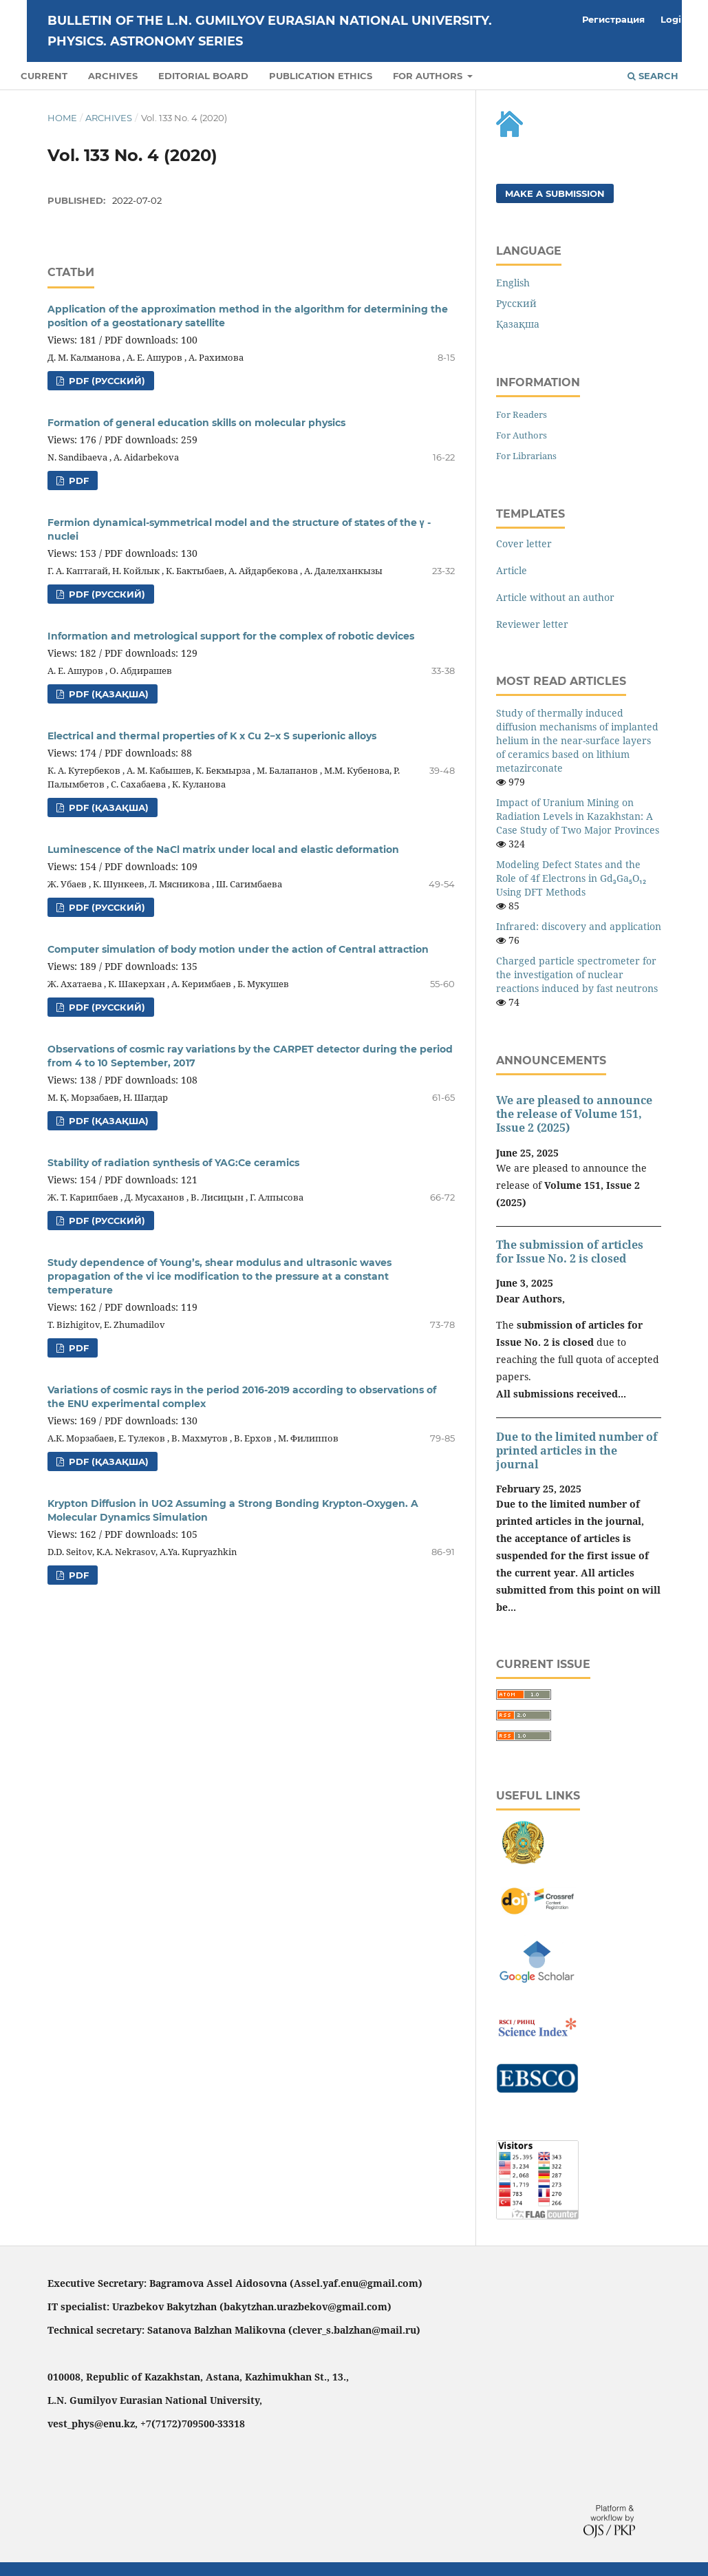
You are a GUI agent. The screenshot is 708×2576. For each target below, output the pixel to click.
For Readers (521, 414)
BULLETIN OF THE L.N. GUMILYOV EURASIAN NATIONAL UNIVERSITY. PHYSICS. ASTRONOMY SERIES (269, 31)
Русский (516, 303)
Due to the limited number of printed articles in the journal (577, 1450)
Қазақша (517, 323)
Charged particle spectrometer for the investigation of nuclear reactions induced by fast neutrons (577, 974)
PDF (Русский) (105, 380)
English (513, 282)
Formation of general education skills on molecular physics (196, 422)
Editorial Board (203, 75)
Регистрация (613, 19)
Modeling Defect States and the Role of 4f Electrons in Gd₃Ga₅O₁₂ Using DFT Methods (571, 878)
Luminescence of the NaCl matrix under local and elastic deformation (223, 849)
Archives (113, 75)
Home (62, 117)
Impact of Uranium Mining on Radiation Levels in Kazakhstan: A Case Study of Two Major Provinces (577, 816)
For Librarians (526, 456)
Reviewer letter (532, 624)
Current (44, 75)
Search (652, 75)
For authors (429, 75)
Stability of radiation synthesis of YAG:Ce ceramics (173, 1163)
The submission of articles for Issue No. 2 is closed (569, 1251)
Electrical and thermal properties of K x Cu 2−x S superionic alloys (211, 736)
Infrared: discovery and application (578, 926)
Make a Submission (555, 193)
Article (511, 570)
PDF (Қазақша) (107, 693)
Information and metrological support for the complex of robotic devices (230, 636)
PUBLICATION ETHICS (320, 75)
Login (674, 19)
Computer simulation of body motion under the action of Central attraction (238, 949)
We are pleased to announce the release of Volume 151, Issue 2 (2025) (574, 1113)
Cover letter (524, 543)
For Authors (521, 435)
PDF (77, 480)
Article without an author (555, 597)
